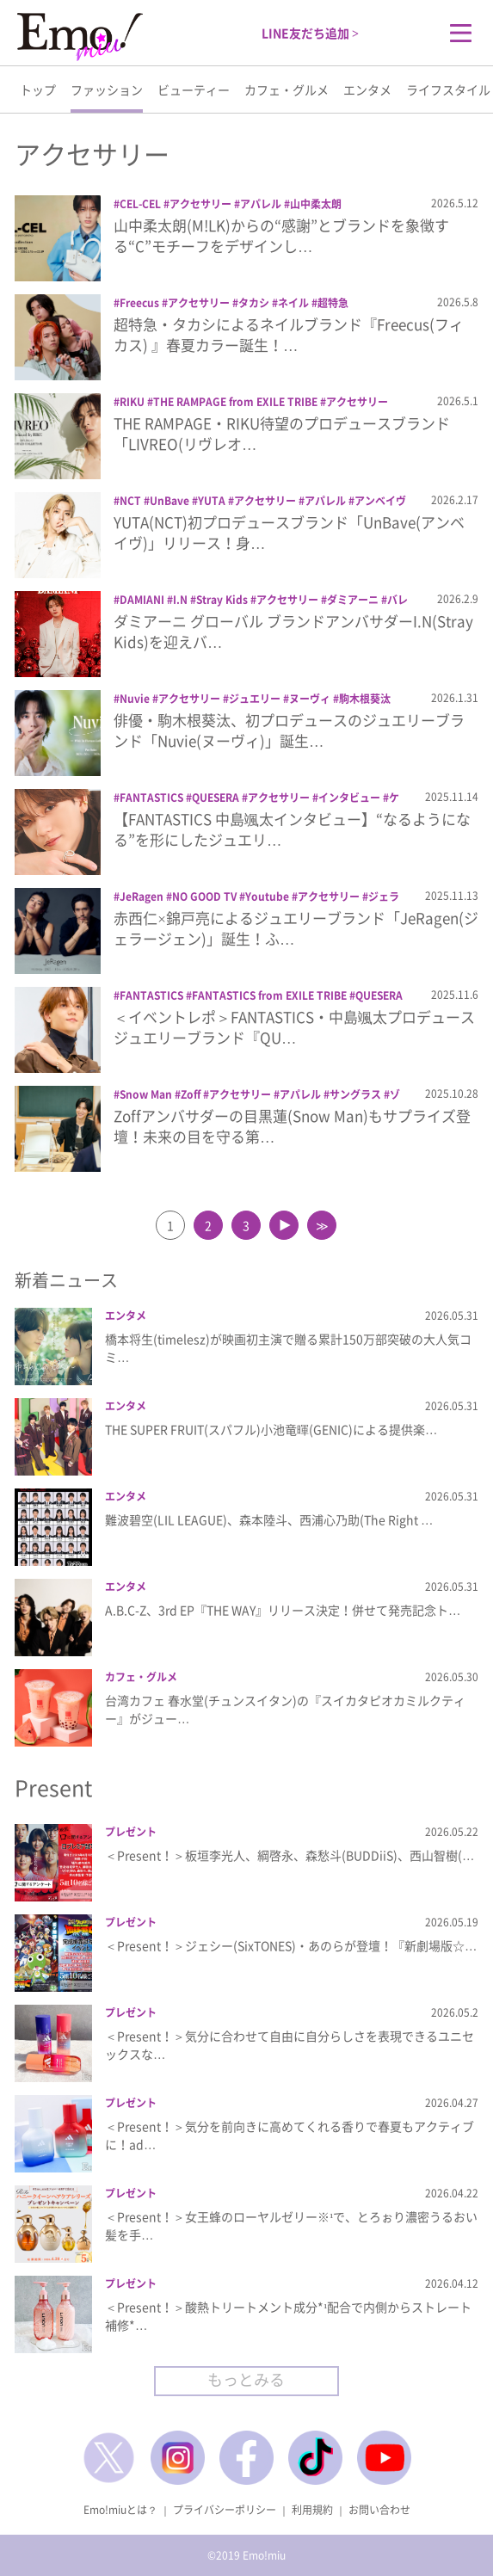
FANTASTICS (151, 797)
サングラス (355, 1094)
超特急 (332, 303)
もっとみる (246, 2379)
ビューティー (193, 89)
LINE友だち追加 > (310, 32)
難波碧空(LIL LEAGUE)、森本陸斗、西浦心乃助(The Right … (269, 1519)
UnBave (169, 500)
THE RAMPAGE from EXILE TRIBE (235, 402)
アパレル (260, 204)
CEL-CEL (140, 204)
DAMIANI (142, 599)
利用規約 (312, 2509)
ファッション (107, 89)
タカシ (253, 303)
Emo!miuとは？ (120, 2509)
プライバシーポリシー (224, 2509)
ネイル (293, 303)
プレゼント (131, 1832)
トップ (38, 89)
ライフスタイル (448, 89)
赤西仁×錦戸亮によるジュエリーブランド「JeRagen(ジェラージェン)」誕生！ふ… (296, 928)
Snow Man (146, 1094)
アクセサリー (200, 204)
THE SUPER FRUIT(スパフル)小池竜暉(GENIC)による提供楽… (271, 1429)
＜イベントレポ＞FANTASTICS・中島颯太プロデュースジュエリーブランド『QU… (294, 1027)
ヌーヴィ (309, 698)
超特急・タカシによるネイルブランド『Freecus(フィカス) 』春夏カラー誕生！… (289, 334)
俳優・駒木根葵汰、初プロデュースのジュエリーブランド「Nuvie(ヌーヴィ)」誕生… (289, 730)
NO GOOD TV (204, 896)
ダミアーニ (353, 599)
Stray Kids (222, 599)
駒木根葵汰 (365, 698)
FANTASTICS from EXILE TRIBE (269, 995)
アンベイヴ (380, 500)
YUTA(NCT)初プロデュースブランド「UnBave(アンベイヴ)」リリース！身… (289, 532)
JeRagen (141, 896)
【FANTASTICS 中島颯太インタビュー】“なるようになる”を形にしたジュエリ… (292, 829)
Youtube (267, 896)
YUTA (211, 500)
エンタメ (367, 89)
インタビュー (349, 797)
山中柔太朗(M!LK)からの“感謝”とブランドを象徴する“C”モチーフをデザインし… (281, 235)
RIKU (132, 402)
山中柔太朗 (316, 204)
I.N (180, 599)
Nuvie (135, 698)
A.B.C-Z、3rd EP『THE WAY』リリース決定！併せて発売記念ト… (282, 1609)
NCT (130, 500)
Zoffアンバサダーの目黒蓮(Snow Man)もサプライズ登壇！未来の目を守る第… (292, 1126)
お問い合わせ (379, 2509)
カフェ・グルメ (286, 89)
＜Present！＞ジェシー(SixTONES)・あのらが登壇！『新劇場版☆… (291, 1945)
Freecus (139, 303)
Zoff (190, 1094)
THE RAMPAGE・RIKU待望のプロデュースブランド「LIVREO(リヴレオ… (282, 433)
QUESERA (215, 797)
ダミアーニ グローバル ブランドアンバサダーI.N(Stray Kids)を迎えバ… (293, 631)
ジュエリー (254, 698)
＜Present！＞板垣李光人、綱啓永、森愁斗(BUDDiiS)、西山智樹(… (289, 1855)
